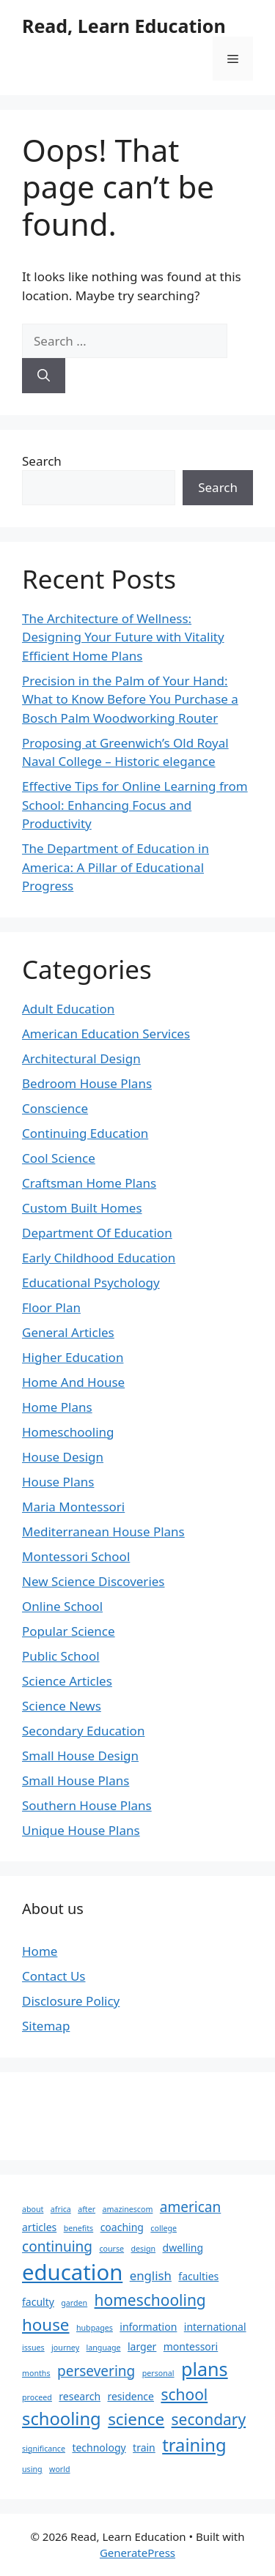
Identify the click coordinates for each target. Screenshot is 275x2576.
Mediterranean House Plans (103, 1531)
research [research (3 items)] (79, 2396)
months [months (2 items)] (36, 2373)
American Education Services (106, 1033)
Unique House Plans (81, 1830)
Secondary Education (83, 1730)
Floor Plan (51, 1307)
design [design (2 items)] (143, 2249)
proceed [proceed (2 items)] (37, 2397)
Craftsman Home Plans (89, 1183)
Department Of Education (97, 1232)
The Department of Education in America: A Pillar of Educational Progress (115, 867)
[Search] (43, 375)
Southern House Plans (87, 1805)
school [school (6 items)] (184, 2394)
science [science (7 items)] (136, 2419)
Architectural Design (81, 1058)
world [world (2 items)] (59, 2469)
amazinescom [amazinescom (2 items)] (127, 2209)
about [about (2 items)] (32, 2209)
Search (42, 461)
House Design (62, 1456)
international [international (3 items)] (215, 2327)
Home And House (73, 1382)
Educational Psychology (91, 1282)
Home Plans (57, 1407)
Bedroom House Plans (87, 1083)
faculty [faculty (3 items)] (38, 2302)
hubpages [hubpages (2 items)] (94, 2328)
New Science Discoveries (93, 1581)
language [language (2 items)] (104, 2347)
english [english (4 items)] (151, 2275)
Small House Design (80, 1755)
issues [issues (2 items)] (33, 2347)
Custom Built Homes (82, 1207)
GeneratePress (137, 2552)
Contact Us (54, 1976)
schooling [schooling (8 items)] (61, 2418)
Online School (62, 1606)
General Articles (68, 1332)
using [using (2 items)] (32, 2469)
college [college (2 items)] (163, 2228)
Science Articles (67, 1680)
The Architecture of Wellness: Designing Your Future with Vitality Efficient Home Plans (123, 637)
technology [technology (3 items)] (98, 2447)
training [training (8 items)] (194, 2445)
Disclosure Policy (71, 2000)
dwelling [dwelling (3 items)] (183, 2248)
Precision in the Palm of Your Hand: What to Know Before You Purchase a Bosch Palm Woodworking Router (130, 699)
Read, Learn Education (124, 25)
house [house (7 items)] (46, 2324)
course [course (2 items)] (111, 2249)
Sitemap (46, 2025)
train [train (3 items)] (144, 2447)
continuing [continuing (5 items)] (57, 2246)
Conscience (55, 1108)
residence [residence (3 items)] (130, 2396)
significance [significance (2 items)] (43, 2448)
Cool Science (58, 1158)
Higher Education (72, 1357)
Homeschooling (68, 1431)
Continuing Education (85, 1133)
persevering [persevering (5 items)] (96, 2370)
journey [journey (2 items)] (65, 2347)
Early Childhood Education (98, 1257)
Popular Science (68, 1631)
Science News (61, 1705)
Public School (61, 1656)
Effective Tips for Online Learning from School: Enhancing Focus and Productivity (135, 805)
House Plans (58, 1481)
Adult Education (68, 1008)
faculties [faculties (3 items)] (198, 2276)
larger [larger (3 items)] (142, 2346)
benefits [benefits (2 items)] (79, 2228)
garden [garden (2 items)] (74, 2303)
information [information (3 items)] (148, 2327)
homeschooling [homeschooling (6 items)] (150, 2300)
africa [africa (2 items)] (61, 2209)
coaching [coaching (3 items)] (122, 2227)
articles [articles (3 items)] (39, 2227)
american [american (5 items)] (190, 2206)
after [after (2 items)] (86, 2209)
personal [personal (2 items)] (158, 2373)
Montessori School (76, 1556)
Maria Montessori (73, 1506)
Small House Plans (75, 1780)
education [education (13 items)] (72, 2272)
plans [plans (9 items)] (204, 2368)
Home (39, 1951)
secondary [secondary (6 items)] (209, 2419)
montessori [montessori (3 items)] (191, 2346)
